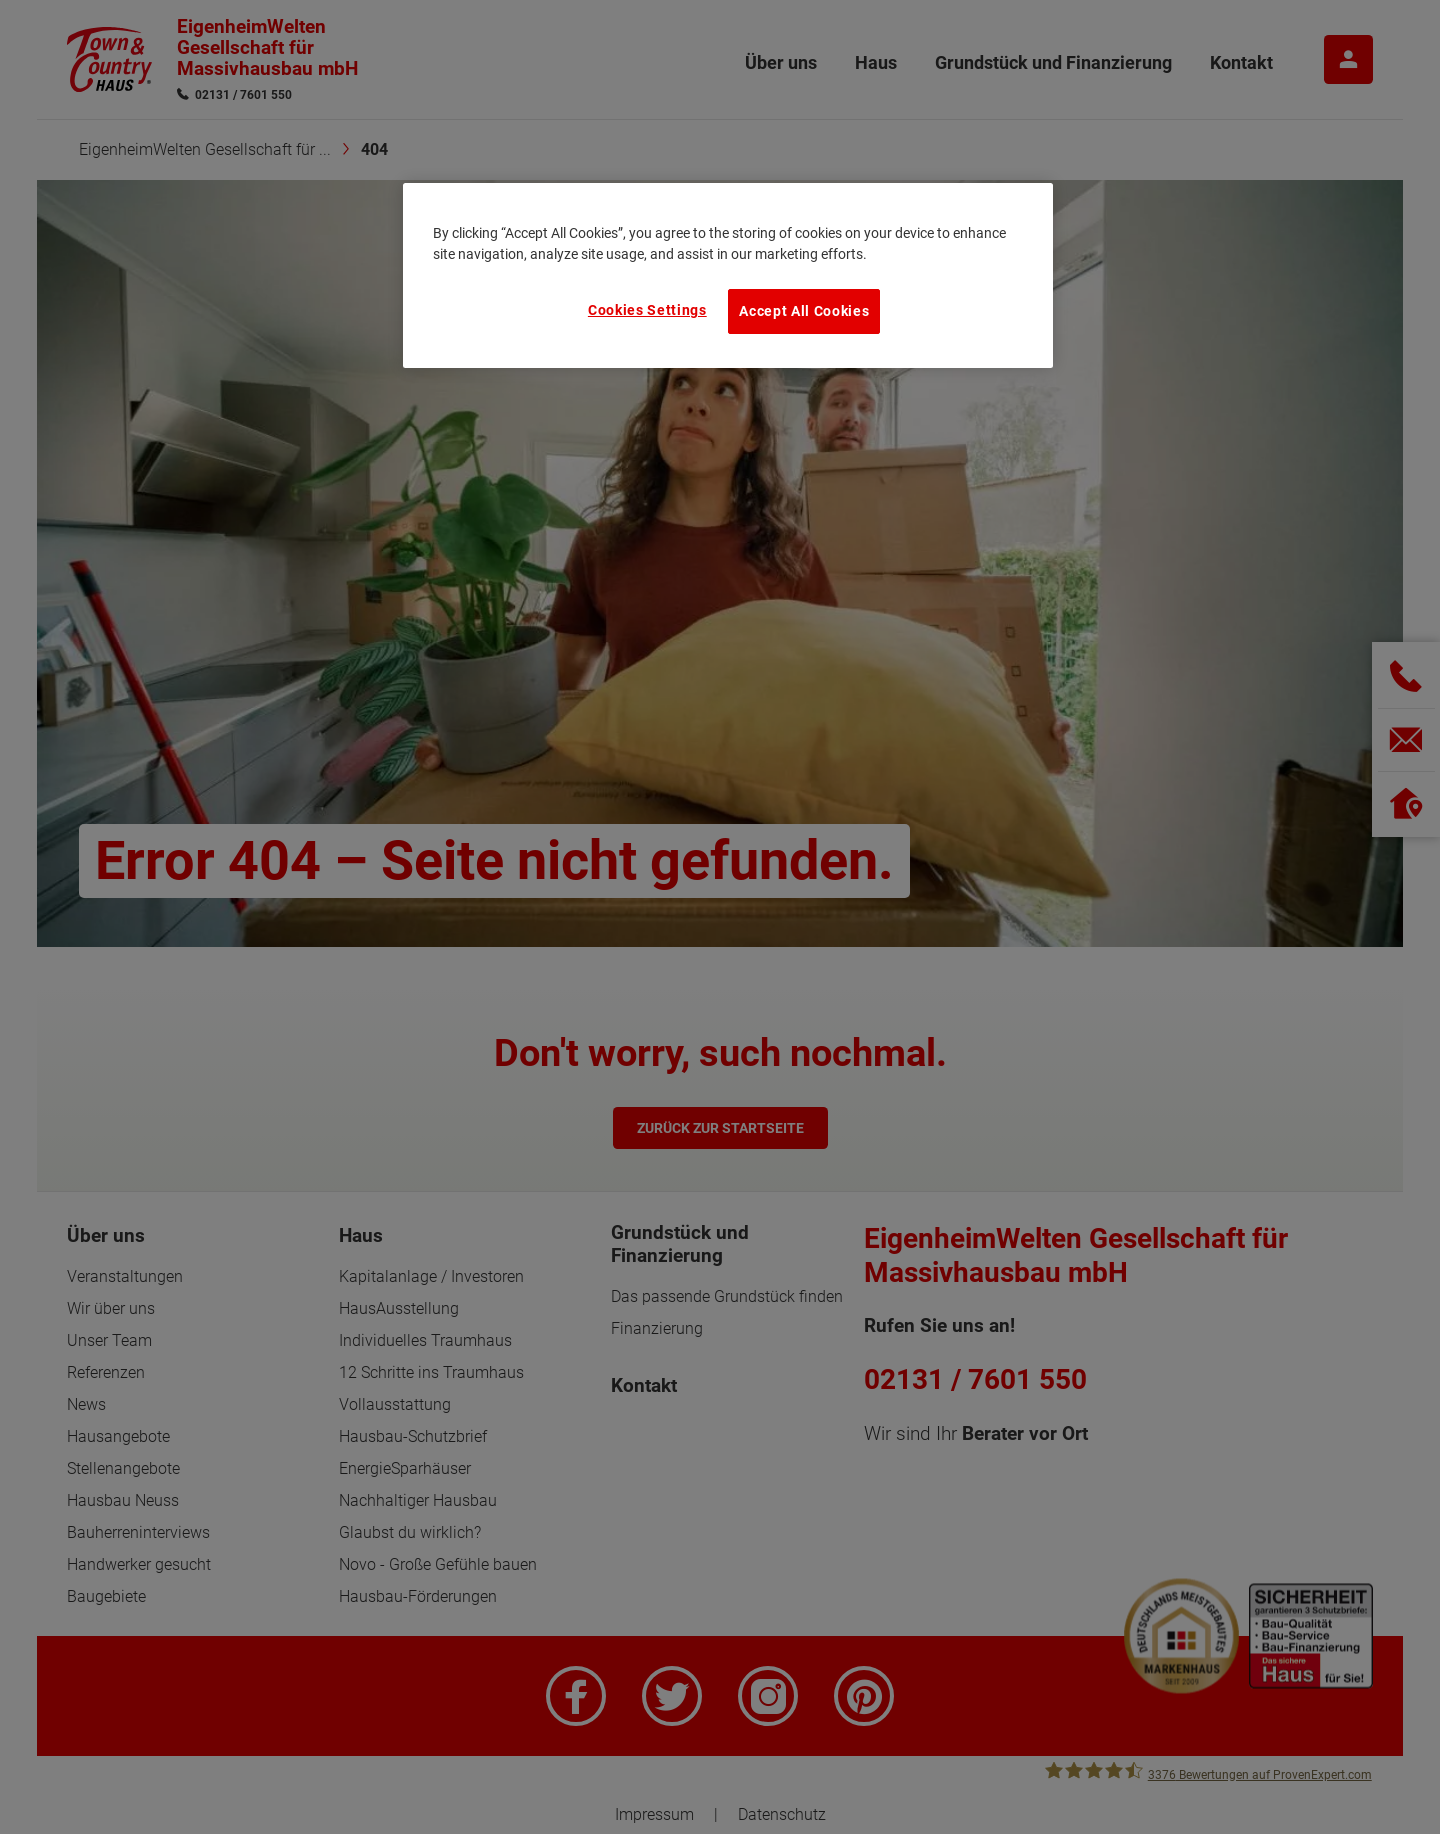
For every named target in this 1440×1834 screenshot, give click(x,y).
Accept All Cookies (804, 311)
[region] (728, 275)
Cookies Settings (647, 310)
